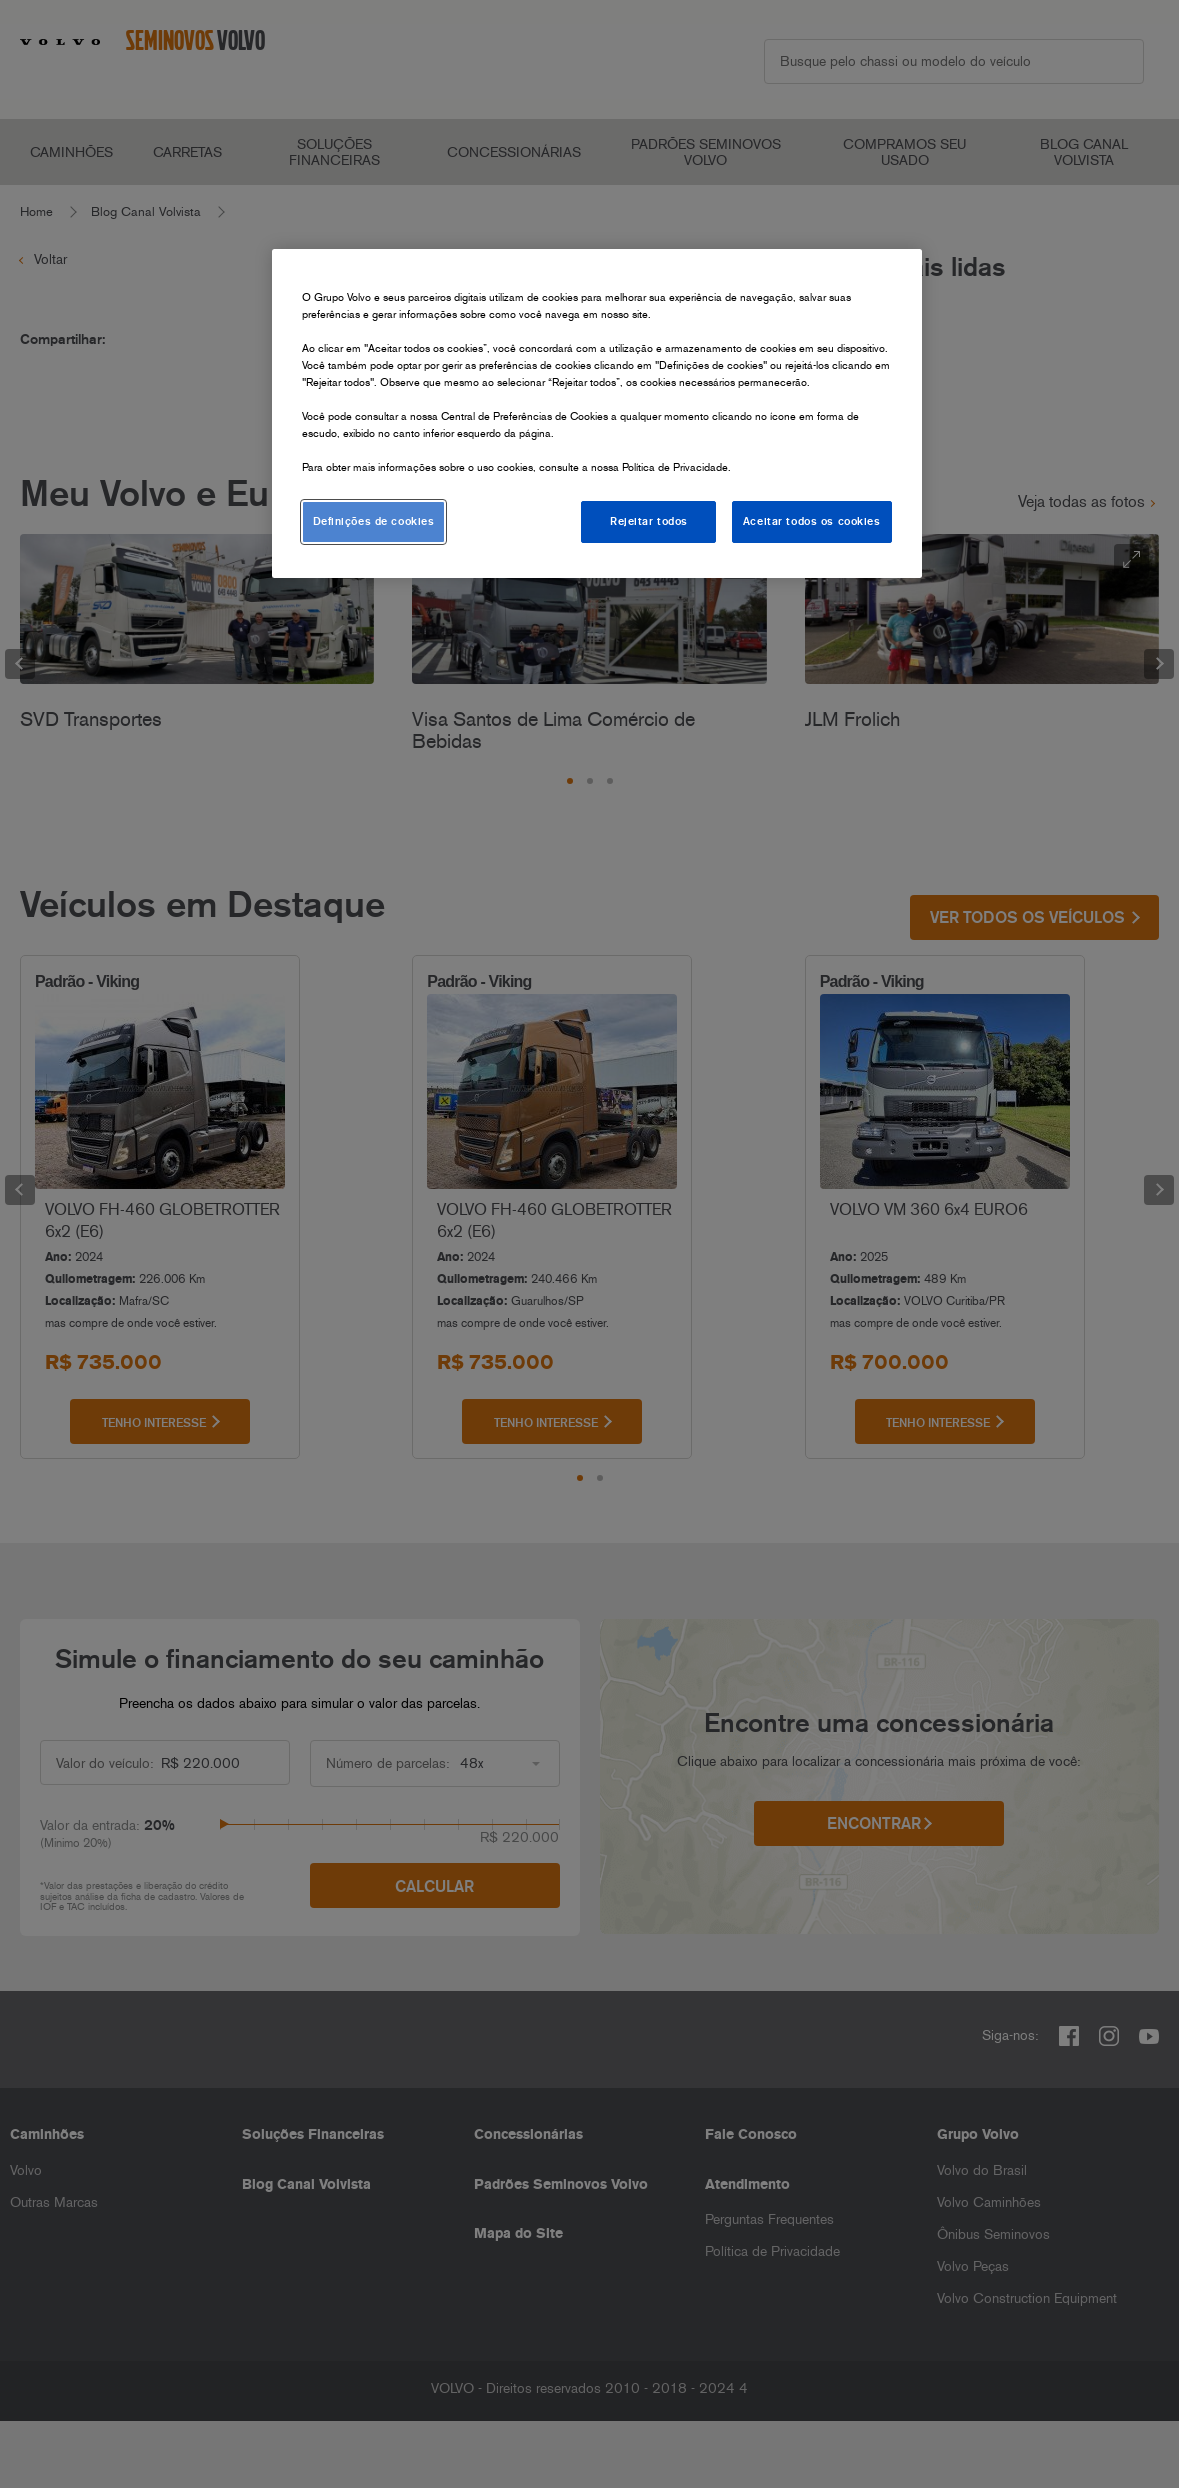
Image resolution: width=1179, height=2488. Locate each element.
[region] (597, 414)
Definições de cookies (374, 521)
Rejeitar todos (649, 521)
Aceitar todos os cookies (812, 521)
